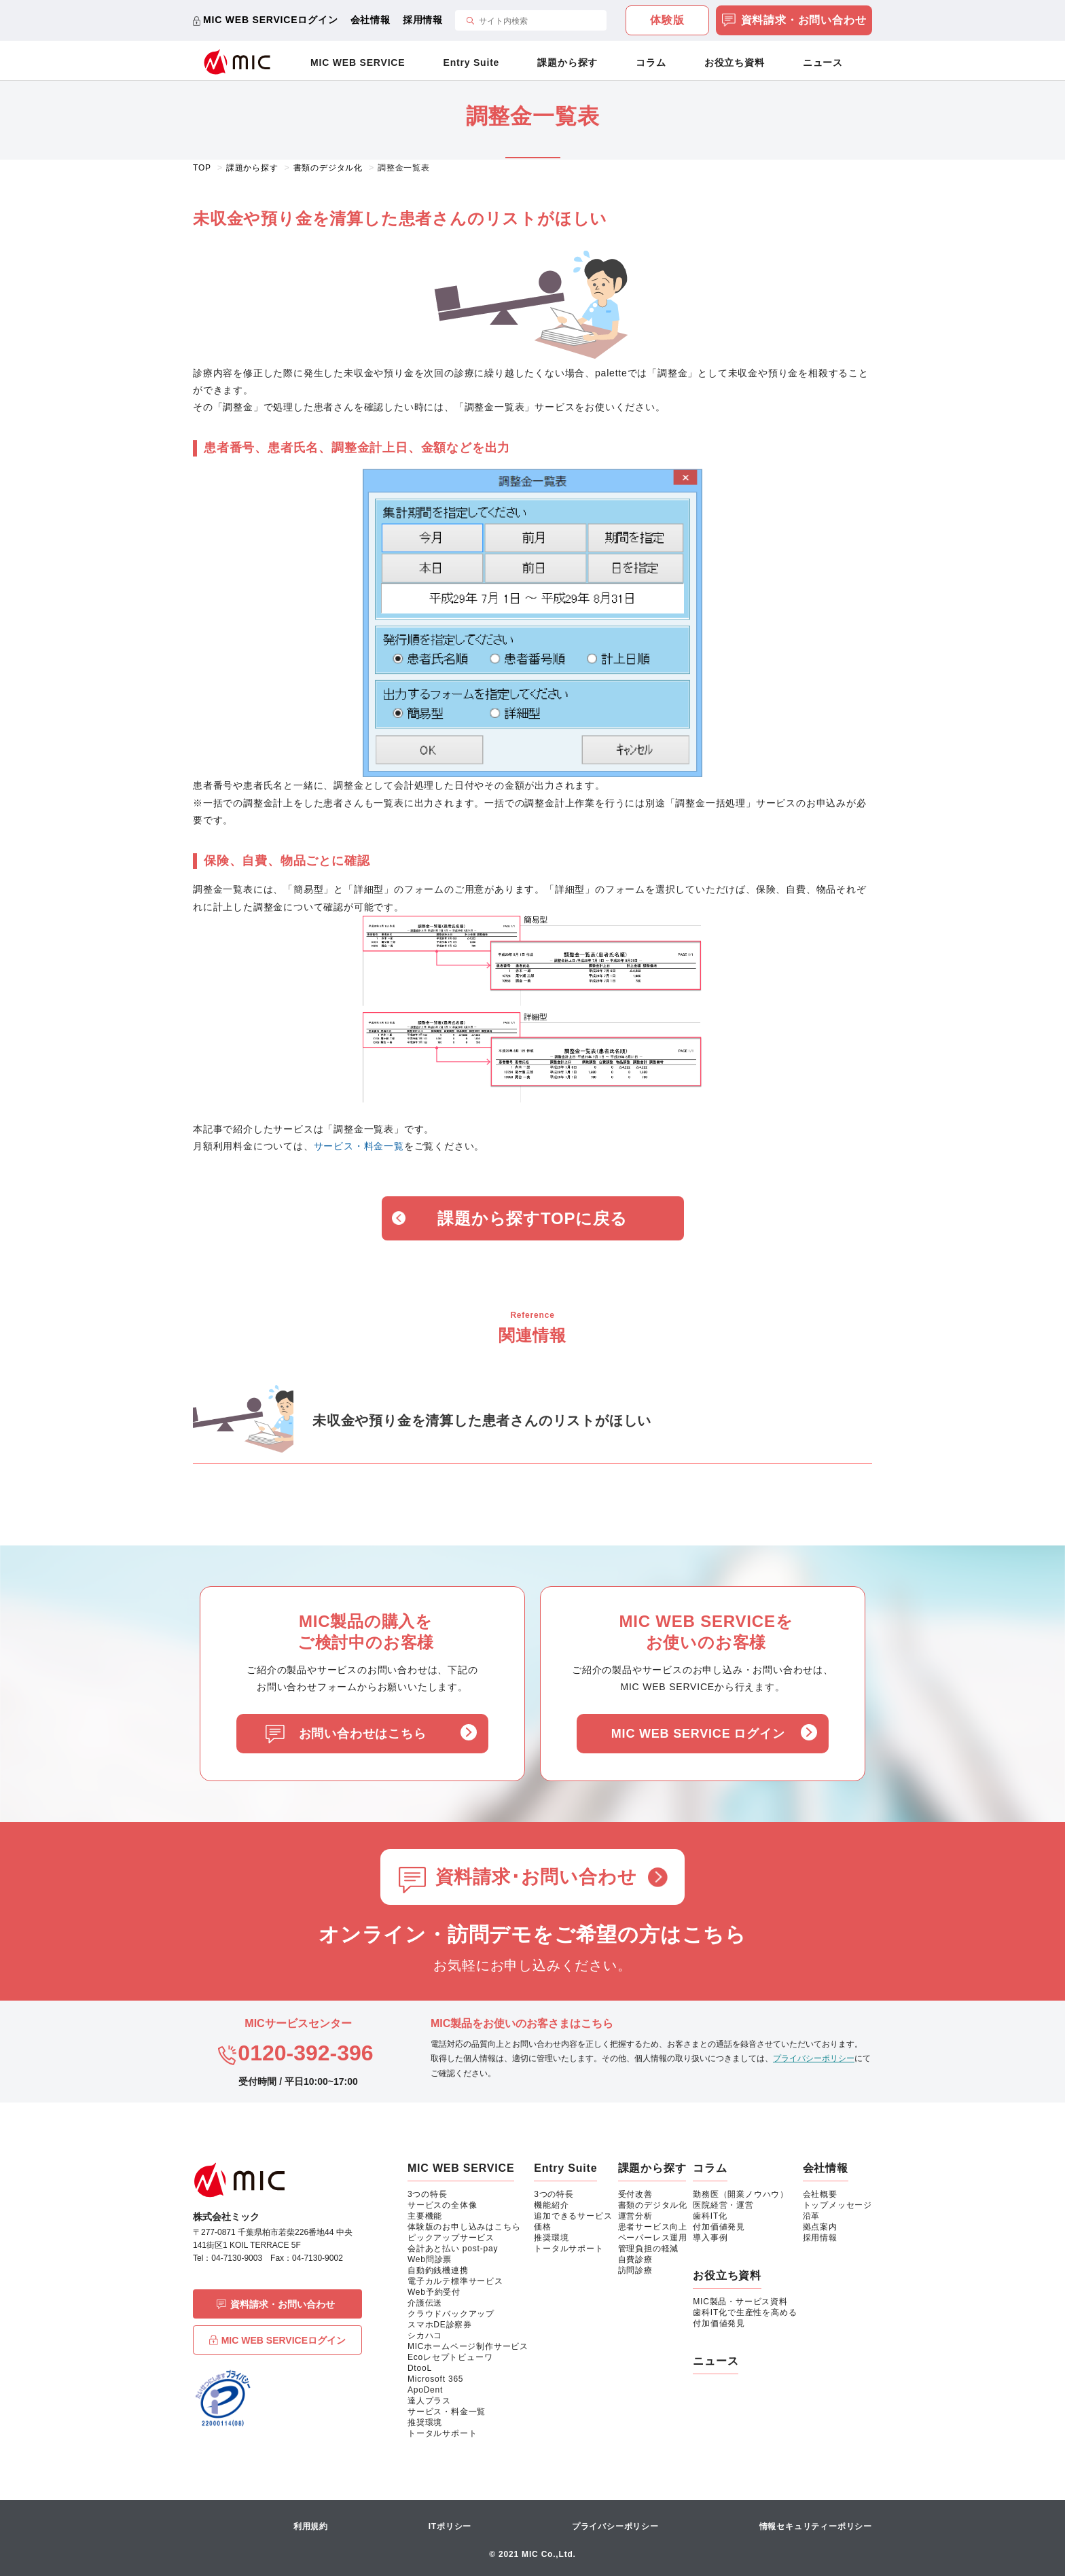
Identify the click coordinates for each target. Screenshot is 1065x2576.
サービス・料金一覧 (359, 1146)
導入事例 (710, 2237)
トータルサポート (442, 2433)
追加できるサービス (573, 2216)
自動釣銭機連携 (438, 2270)
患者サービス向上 (652, 2227)
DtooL (420, 2368)
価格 (543, 2227)
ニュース (823, 62)
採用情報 (423, 19)
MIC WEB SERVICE (357, 62)
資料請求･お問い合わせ (536, 1877)
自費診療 (635, 2259)
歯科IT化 (710, 2216)
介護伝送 (425, 2303)
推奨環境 (425, 2422)
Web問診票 (430, 2259)
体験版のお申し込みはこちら (464, 2227)
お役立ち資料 (734, 62)
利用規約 (310, 2526)
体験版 (667, 20)
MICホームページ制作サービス (468, 2346)
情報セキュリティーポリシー (815, 2526)
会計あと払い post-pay (453, 2248)
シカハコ (425, 2335)
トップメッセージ (837, 2205)
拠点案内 (820, 2227)
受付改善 (635, 2194)
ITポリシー (450, 2526)
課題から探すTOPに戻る (532, 1218)
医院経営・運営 (723, 2205)
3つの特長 (428, 2194)
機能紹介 (551, 2205)
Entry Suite (472, 62)
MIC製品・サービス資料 (740, 2301)
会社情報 (370, 19)
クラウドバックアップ (451, 2314)
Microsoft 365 (435, 2379)
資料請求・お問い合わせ (794, 21)
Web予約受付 (434, 2292)
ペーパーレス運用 (652, 2237)
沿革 (811, 2216)
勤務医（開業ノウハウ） (741, 2194)
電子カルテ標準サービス (455, 2281)
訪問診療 (635, 2270)
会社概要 (820, 2194)
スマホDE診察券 (440, 2324)
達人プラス (429, 2400)
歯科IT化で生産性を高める (745, 2312)
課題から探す (567, 62)
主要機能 (425, 2216)
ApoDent (425, 2390)
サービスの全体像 (442, 2205)
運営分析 (635, 2216)
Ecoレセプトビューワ (450, 2357)
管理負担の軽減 (648, 2248)
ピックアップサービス (451, 2237)
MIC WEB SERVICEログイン (270, 19)
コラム (651, 62)
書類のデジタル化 (652, 2205)
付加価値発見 (719, 2227)
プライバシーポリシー (813, 2058)
